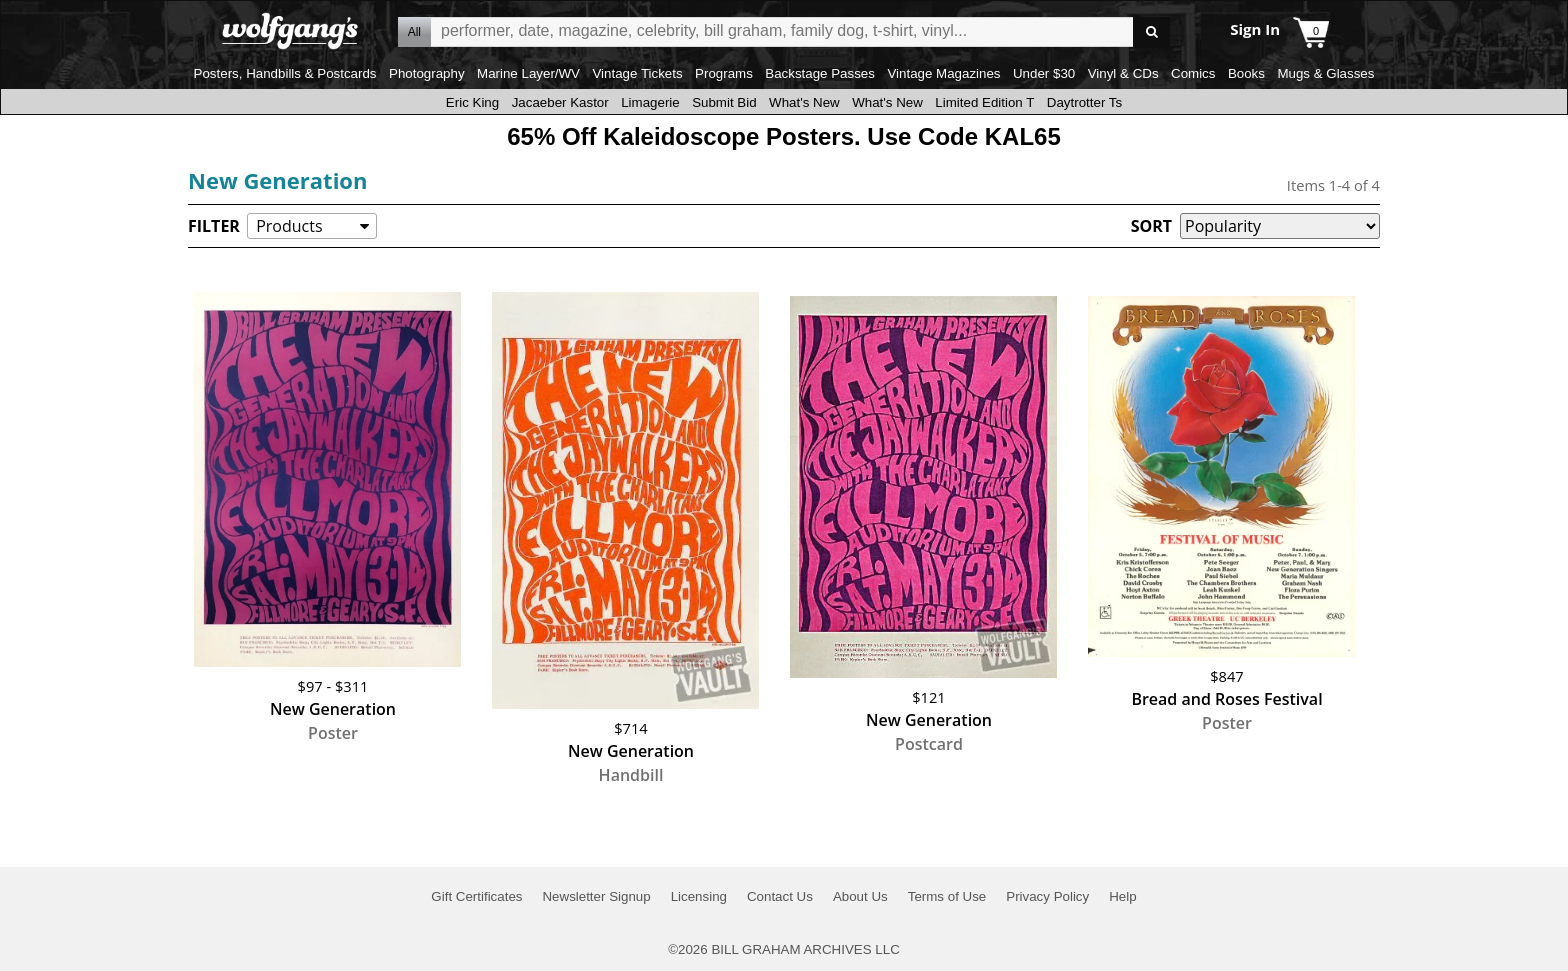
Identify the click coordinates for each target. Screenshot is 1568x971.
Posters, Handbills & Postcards (285, 73)
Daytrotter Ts (1084, 102)
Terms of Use (947, 896)
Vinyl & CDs (1123, 73)
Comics (1193, 73)
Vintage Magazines (943, 73)
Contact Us (780, 896)
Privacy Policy (1047, 896)
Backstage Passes (820, 73)
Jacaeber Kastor (560, 102)
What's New (804, 102)
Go (1151, 32)
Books (1246, 73)
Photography (427, 73)
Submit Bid (724, 102)
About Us (860, 896)
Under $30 (1044, 73)
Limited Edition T (984, 102)
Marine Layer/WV (528, 73)
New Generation (277, 180)
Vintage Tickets (637, 73)
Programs (724, 73)
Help (1122, 896)
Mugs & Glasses (1325, 73)
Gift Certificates (476, 896)
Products (289, 226)
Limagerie (650, 102)
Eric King (472, 102)
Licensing (699, 896)
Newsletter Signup (596, 896)
